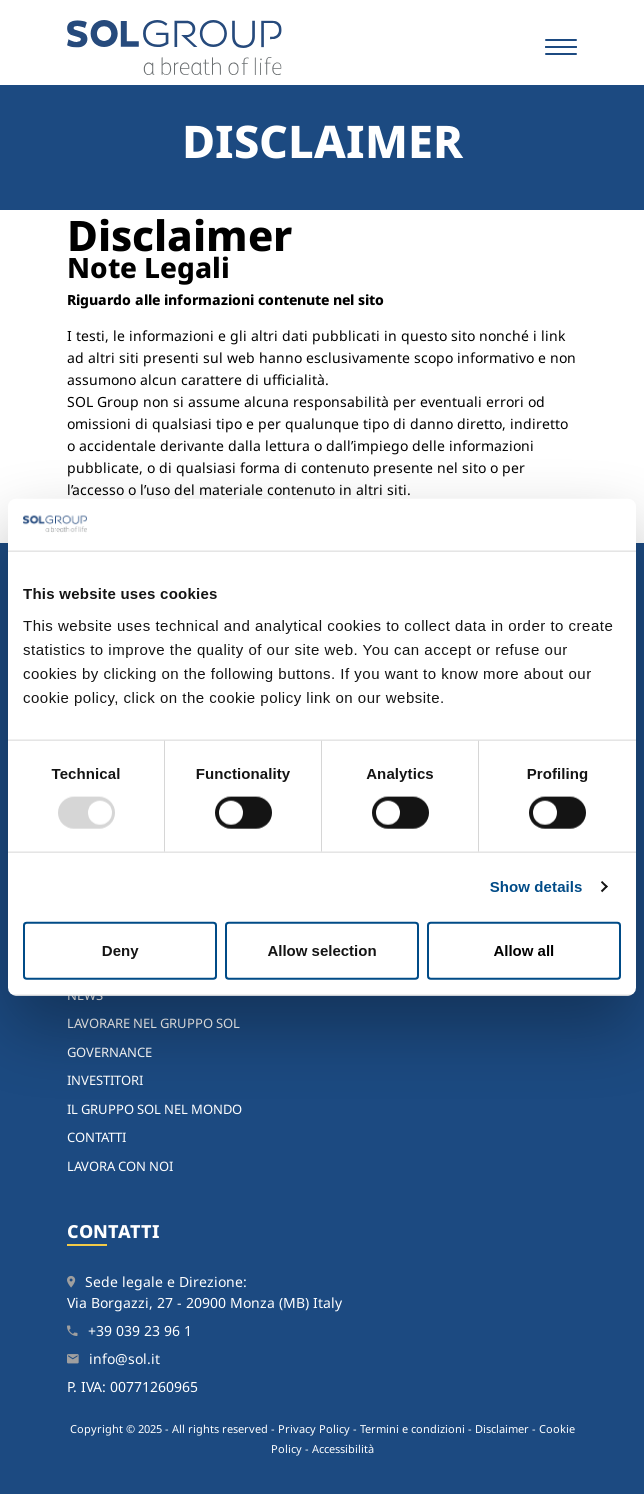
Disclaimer (502, 1428)
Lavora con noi (120, 1166)
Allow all (523, 949)
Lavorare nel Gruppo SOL (153, 1023)
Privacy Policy (314, 1428)
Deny (120, 949)
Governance (109, 1052)
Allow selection (321, 949)
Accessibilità (343, 1448)
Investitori (105, 1080)
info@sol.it (124, 1358)
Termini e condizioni (412, 1428)
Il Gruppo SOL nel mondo (154, 1109)
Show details (536, 886)
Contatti (96, 1137)
